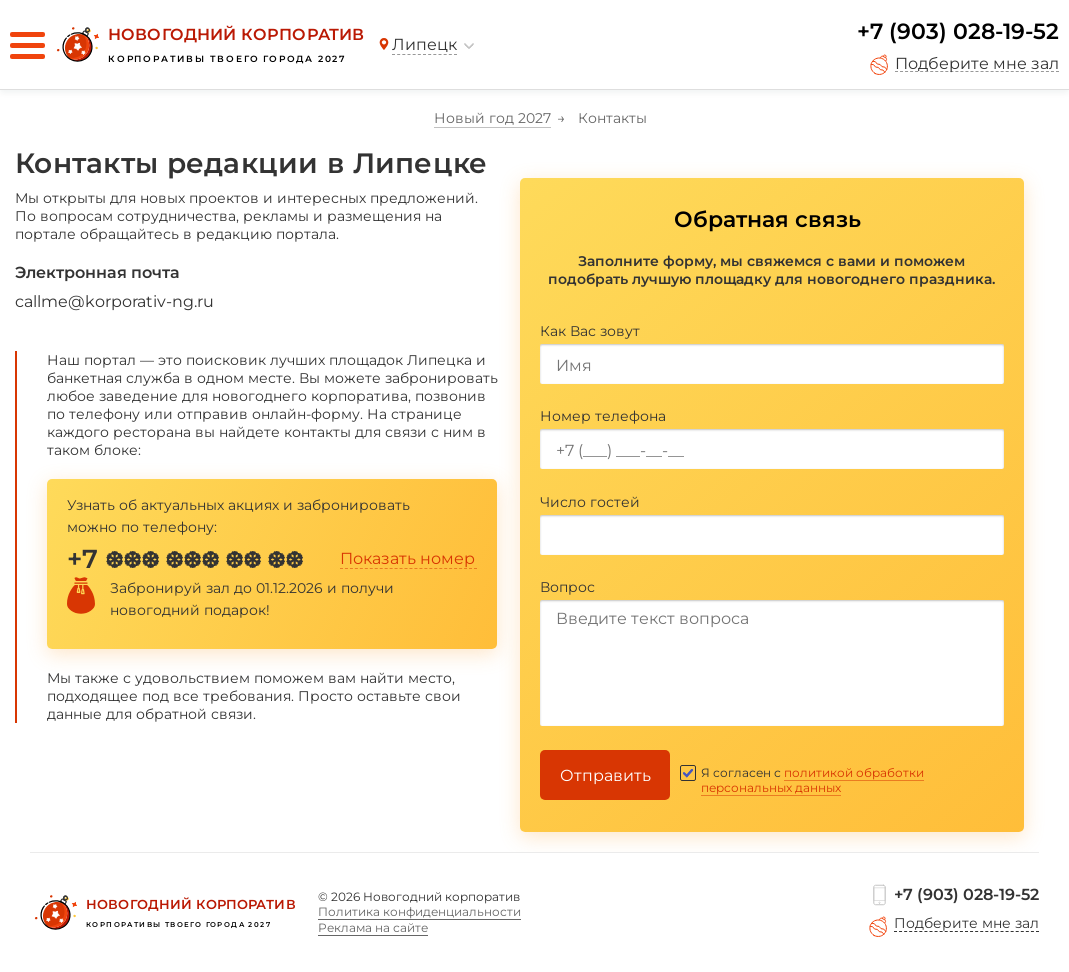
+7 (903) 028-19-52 (958, 31)
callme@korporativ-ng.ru (114, 301)
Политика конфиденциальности (419, 911)
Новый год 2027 (492, 118)
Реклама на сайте (373, 927)
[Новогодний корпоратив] (208, 45)
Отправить (605, 775)
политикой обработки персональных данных (812, 780)
